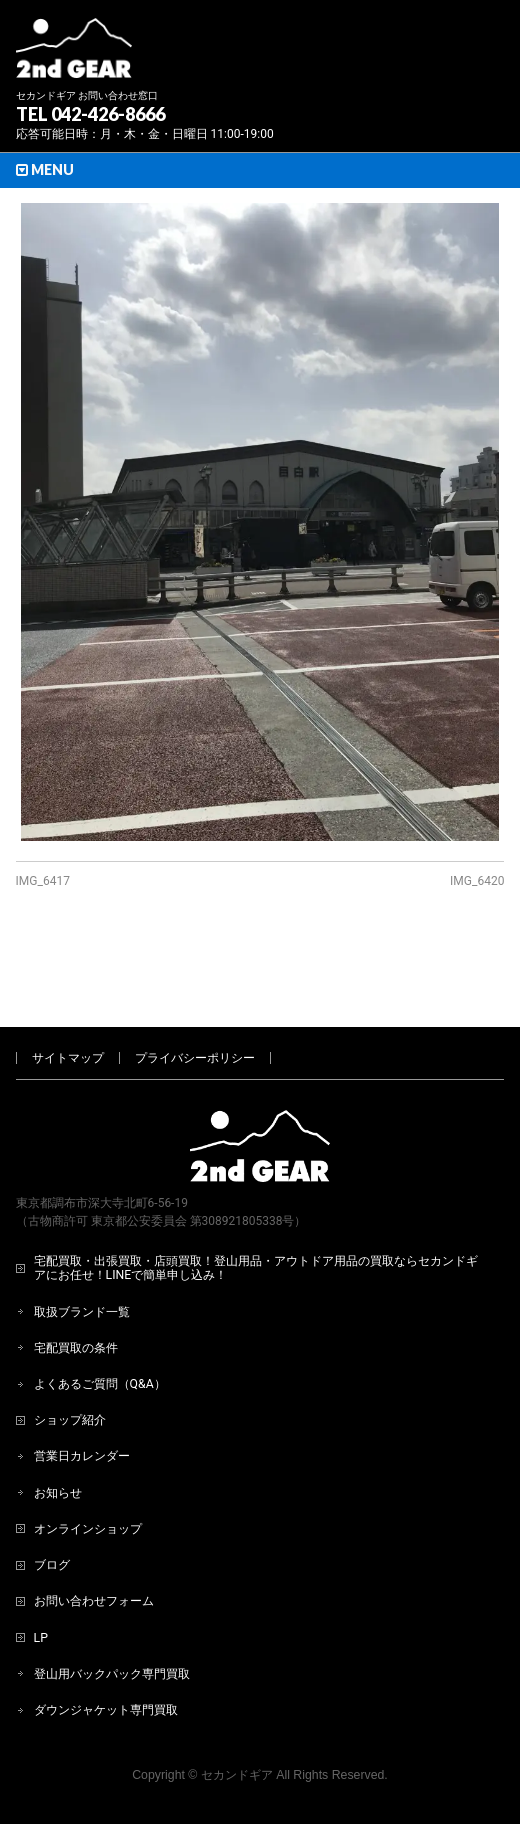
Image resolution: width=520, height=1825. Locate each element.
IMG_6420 (477, 881)
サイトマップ (68, 991)
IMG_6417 (43, 881)
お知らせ (58, 1426)
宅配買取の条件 (76, 1281)
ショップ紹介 (70, 1353)
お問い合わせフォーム (94, 1534)
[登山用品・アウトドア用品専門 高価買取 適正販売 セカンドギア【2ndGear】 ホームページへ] (74, 55)
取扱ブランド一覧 (82, 1245)
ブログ (52, 1498)
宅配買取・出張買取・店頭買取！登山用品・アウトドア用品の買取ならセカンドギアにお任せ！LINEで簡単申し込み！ (256, 1201)
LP (41, 1571)
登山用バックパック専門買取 (112, 1607)
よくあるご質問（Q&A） (100, 1317)
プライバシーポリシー (195, 991)
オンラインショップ (88, 1462)
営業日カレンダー (82, 1389)
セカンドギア (237, 1708)
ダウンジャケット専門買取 (106, 1643)
